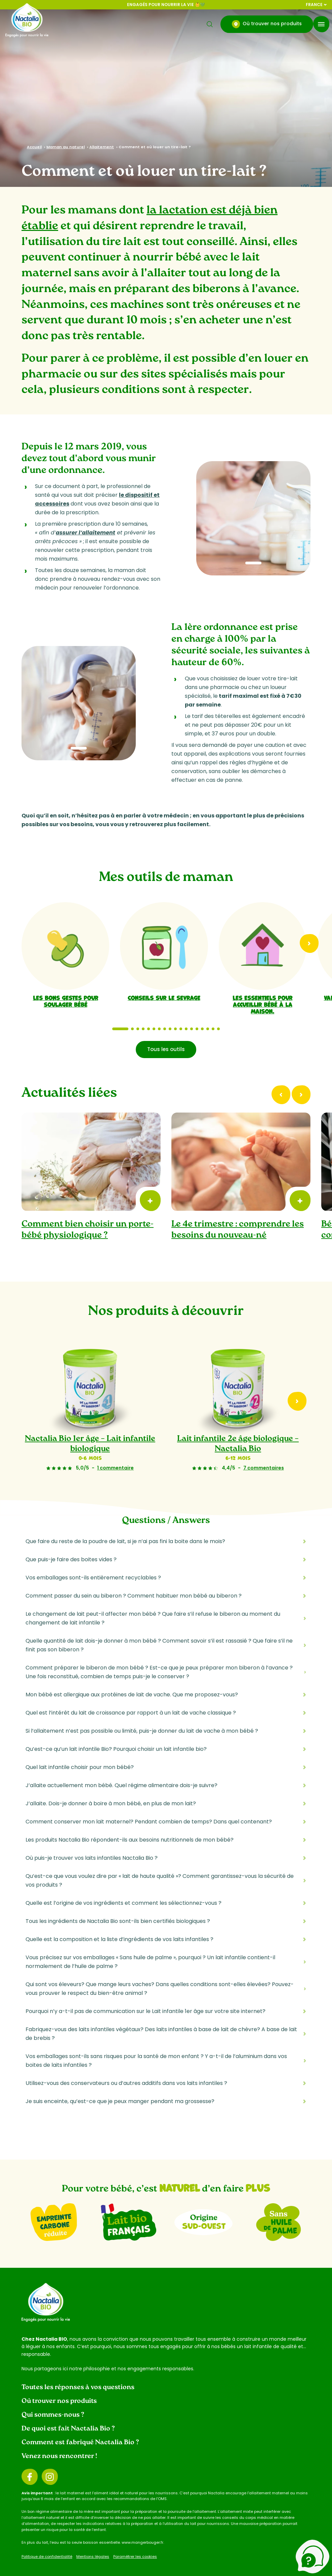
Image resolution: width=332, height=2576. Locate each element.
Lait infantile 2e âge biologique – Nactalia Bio (238, 1444)
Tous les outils (166, 1049)
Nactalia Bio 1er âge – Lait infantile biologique (90, 1444)
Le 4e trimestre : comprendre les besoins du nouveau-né (237, 1230)
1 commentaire (115, 1468)
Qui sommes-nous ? (53, 2415)
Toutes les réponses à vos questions (78, 2387)
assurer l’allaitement (85, 532)
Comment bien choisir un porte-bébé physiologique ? (88, 1230)
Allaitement (101, 147)
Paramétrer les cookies (135, 2556)
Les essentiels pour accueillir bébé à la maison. (262, 1004)
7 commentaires (263, 1468)
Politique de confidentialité (47, 2556)
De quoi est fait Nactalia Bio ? (68, 2428)
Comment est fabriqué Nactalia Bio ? (80, 2442)
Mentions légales (92, 2556)
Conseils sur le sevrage (164, 997)
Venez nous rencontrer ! (59, 2456)
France (316, 4)
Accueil (34, 147)
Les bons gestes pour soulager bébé (65, 1000)
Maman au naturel (65, 147)
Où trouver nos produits (267, 24)
